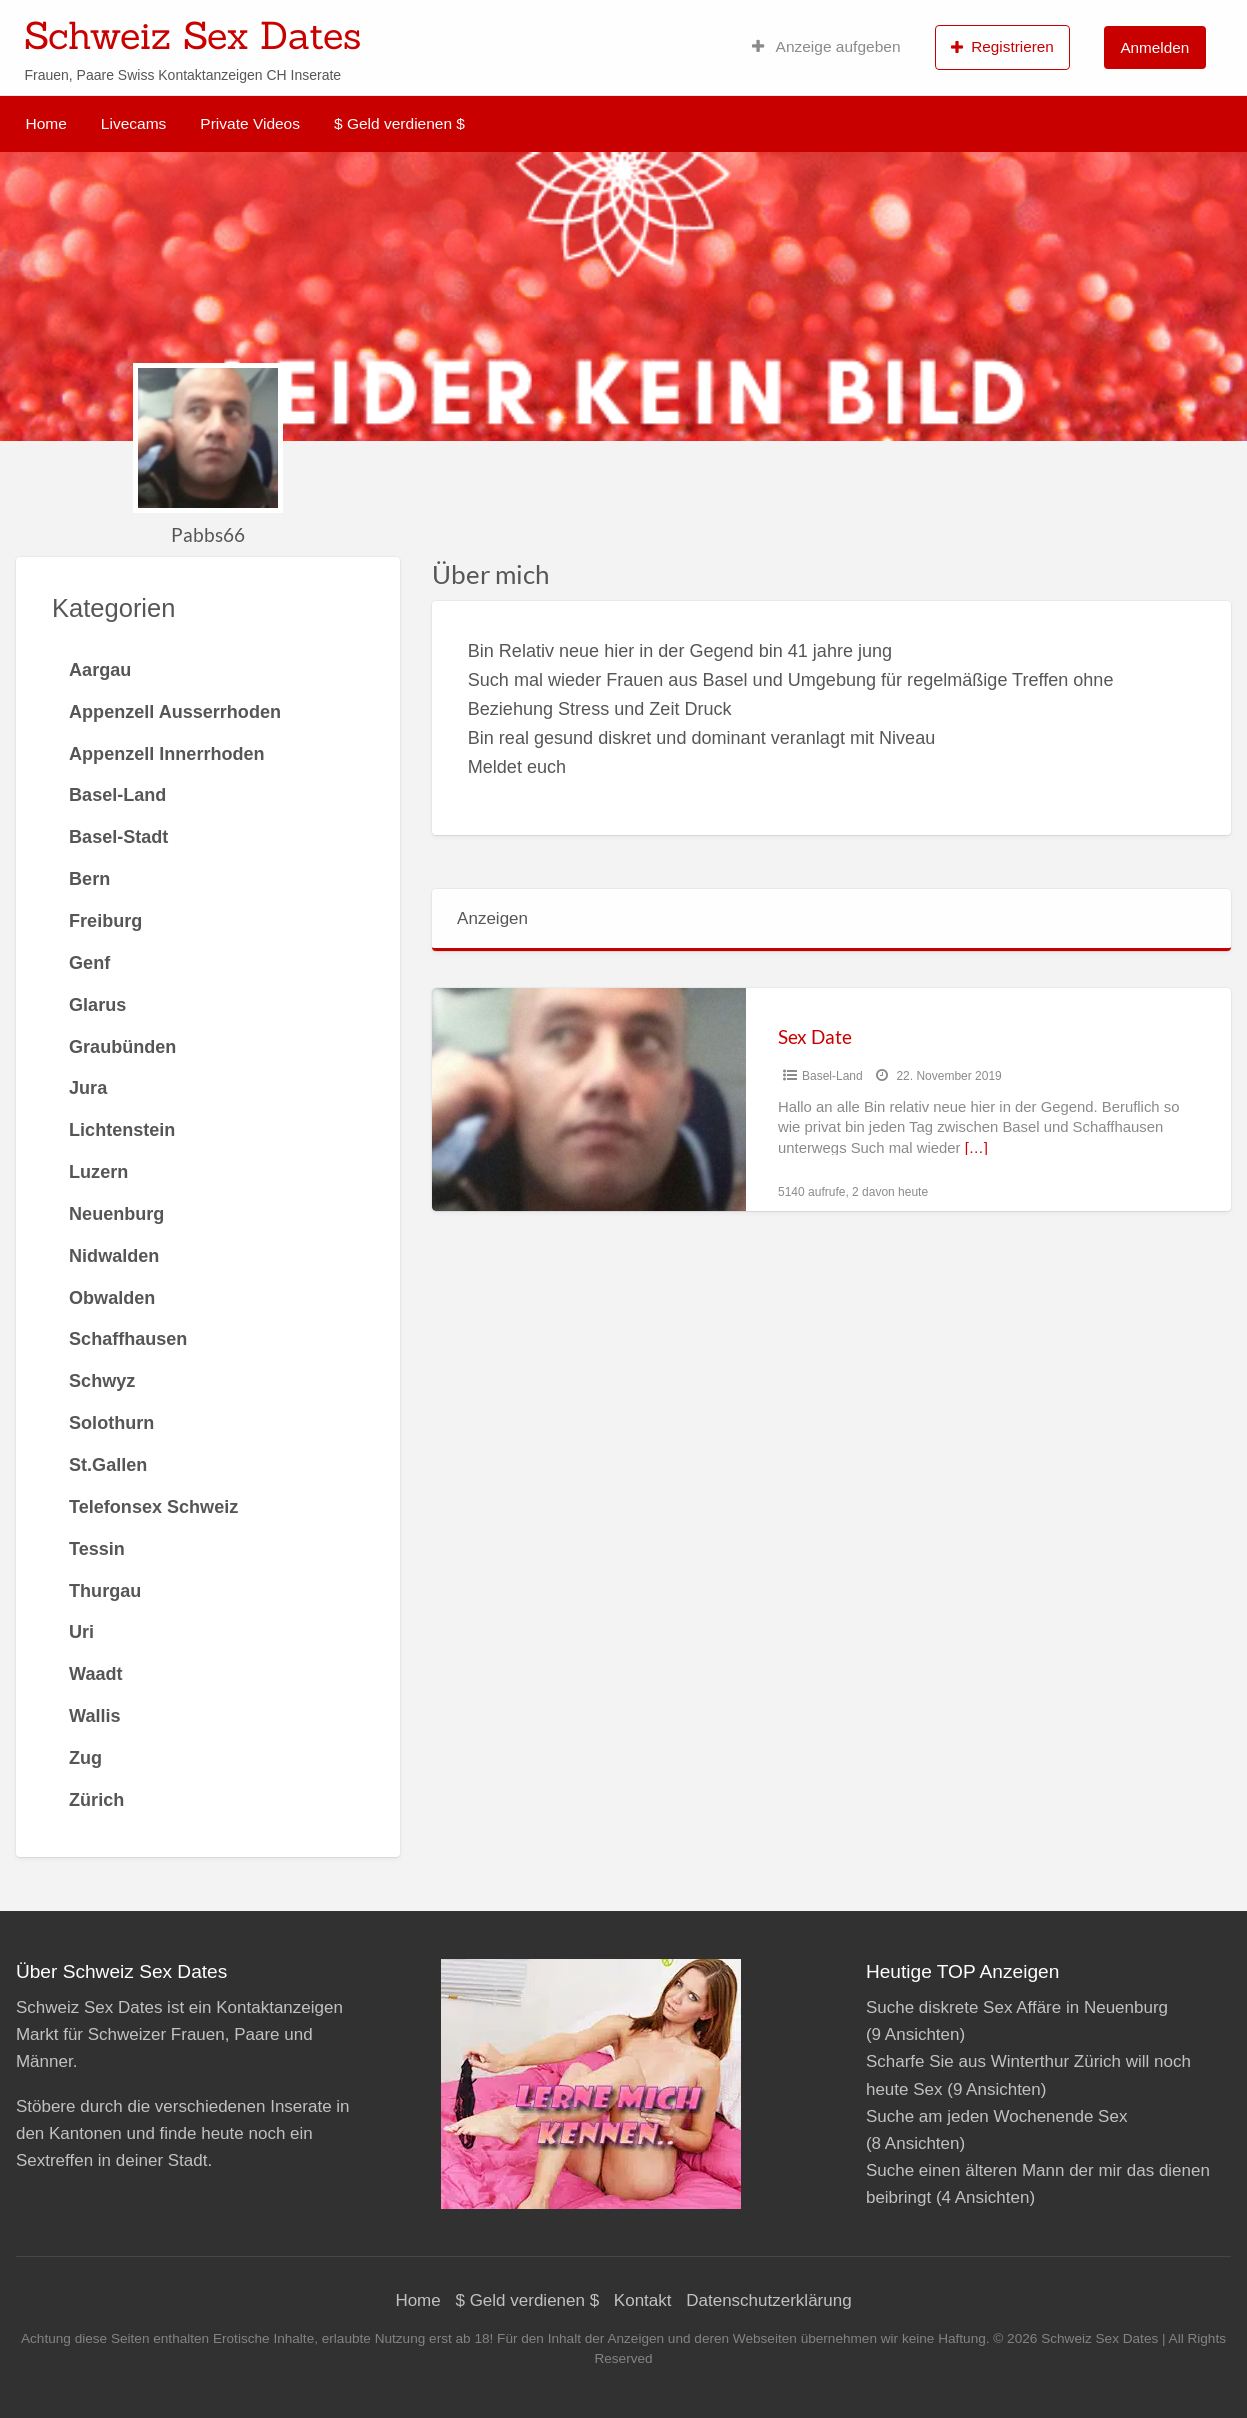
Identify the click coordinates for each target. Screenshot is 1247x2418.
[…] (976, 1148)
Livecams (133, 123)
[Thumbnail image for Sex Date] (589, 1099)
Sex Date (815, 1036)
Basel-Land (832, 1076)
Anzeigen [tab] (492, 918)
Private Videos (250, 123)
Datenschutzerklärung (768, 2300)
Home (46, 123)
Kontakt (643, 2300)
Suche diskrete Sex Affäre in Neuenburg (1017, 2007)
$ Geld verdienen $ (399, 123)
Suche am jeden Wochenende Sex (996, 2116)
